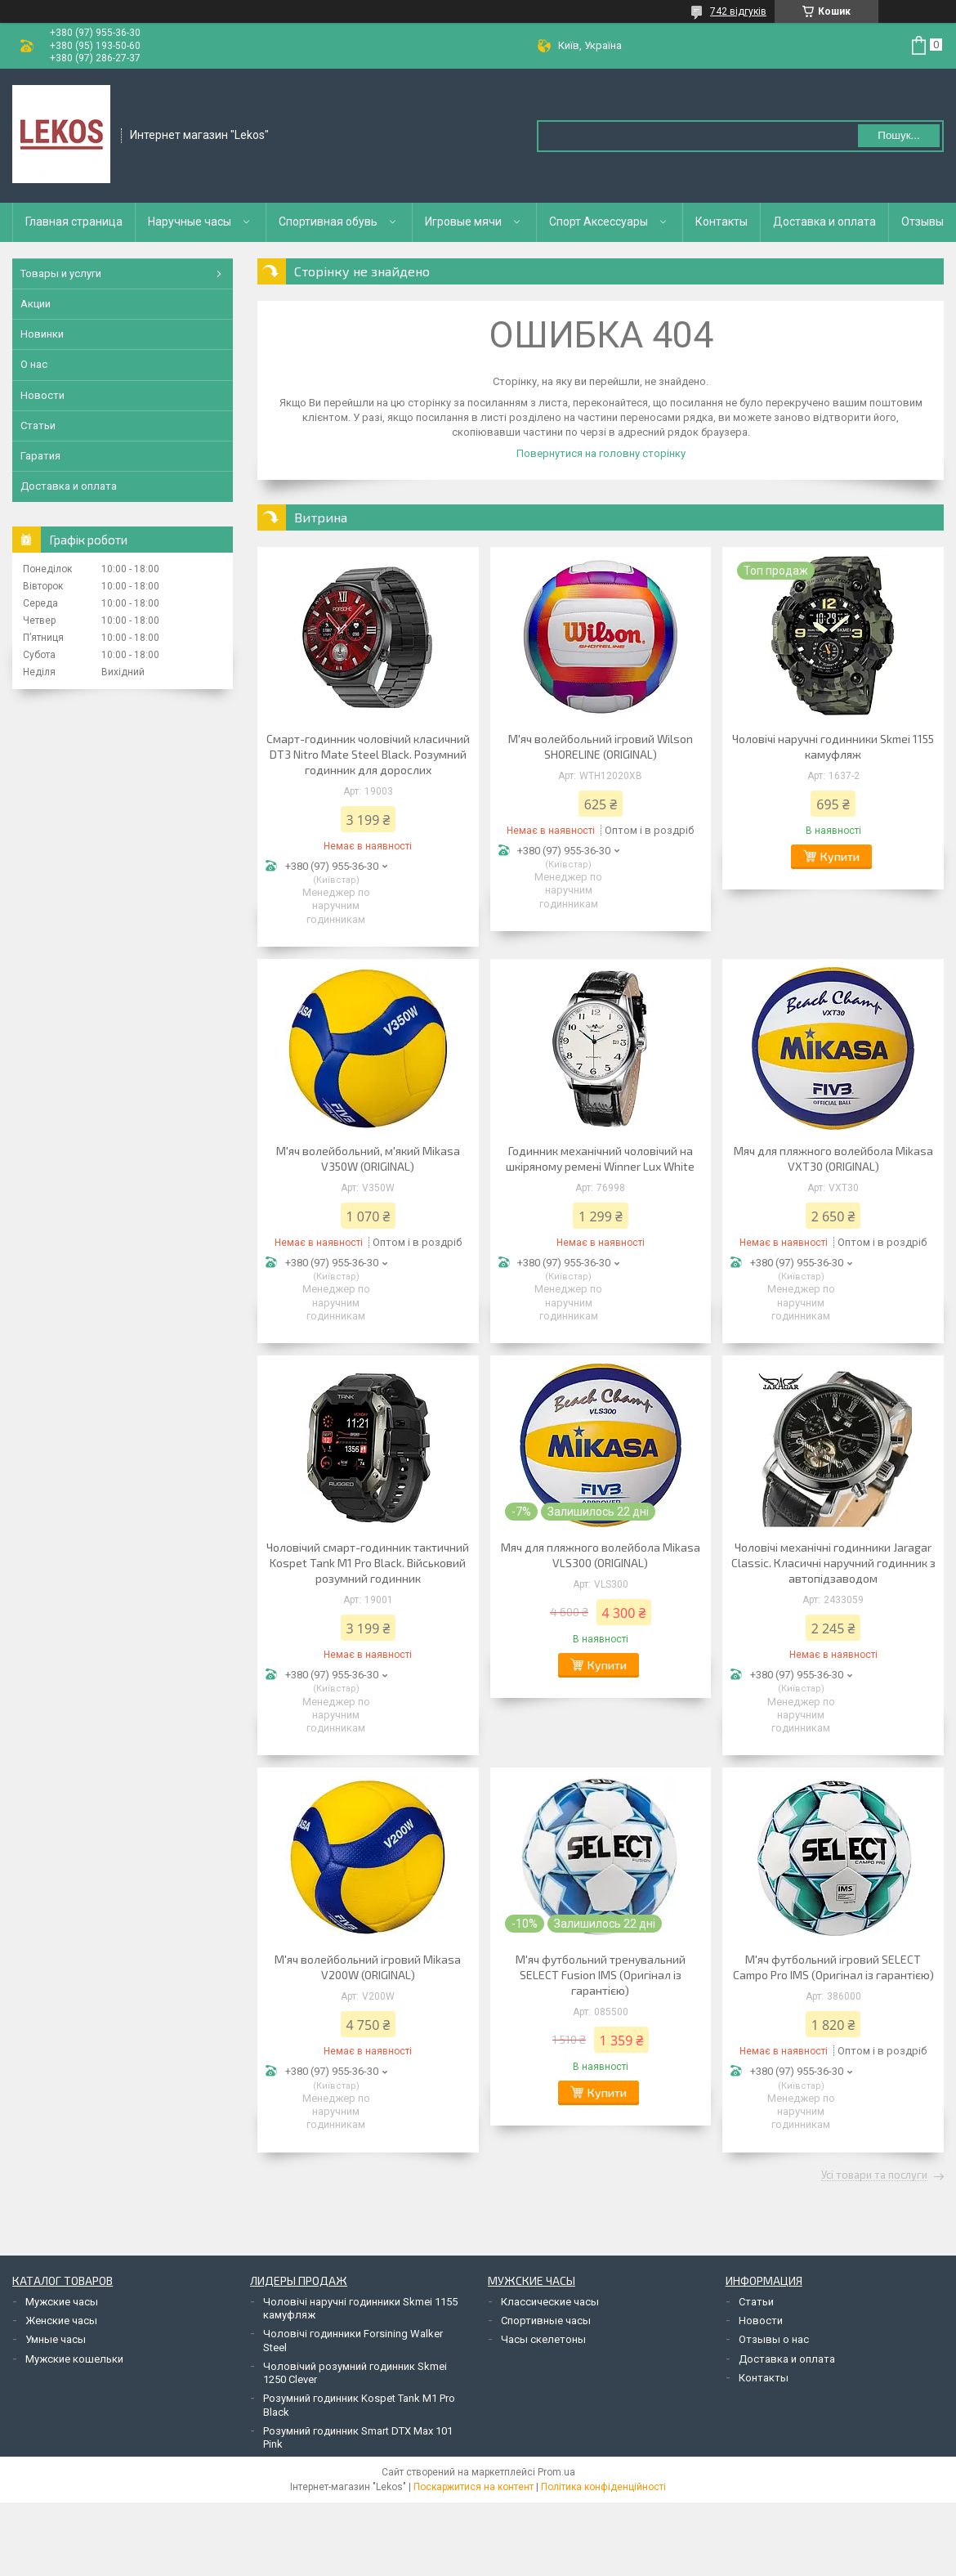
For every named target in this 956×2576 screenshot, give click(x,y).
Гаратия (40, 456)
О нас (33, 364)
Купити (840, 856)
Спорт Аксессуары (598, 221)
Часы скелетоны (543, 2339)
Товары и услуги (60, 273)
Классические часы (550, 2302)
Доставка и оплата (824, 221)
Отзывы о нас (774, 2339)
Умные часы (55, 2339)
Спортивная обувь (328, 221)
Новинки (42, 334)
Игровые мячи (463, 221)
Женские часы (61, 2320)
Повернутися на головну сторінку (601, 453)
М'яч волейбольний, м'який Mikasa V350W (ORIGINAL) (368, 1158)
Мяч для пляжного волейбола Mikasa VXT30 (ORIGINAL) (833, 1158)
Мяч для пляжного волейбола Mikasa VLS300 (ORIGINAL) (600, 1555)
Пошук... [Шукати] (898, 135)
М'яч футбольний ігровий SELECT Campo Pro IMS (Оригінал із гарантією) (833, 1967)
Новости (42, 395)
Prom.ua (556, 2472)
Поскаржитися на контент (473, 2487)
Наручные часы (189, 221)
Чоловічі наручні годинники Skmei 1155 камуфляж (833, 746)
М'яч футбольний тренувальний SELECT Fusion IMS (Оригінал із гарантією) (601, 1974)
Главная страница (74, 221)
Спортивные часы (546, 2320)
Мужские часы (61, 2302)
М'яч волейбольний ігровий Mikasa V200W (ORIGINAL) (368, 1967)
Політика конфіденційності (603, 2487)
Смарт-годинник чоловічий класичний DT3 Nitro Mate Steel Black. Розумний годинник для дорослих (368, 754)
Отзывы (922, 221)
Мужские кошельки (74, 2359)
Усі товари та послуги (874, 2175)
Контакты (721, 221)
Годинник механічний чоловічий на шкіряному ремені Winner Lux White (600, 1158)
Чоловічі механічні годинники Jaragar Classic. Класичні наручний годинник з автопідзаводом (833, 1562)
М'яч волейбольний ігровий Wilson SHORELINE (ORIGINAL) (600, 746)
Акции (35, 304)
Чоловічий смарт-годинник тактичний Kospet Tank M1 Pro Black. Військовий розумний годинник (367, 1562)
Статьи (38, 425)
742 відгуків (738, 11)
